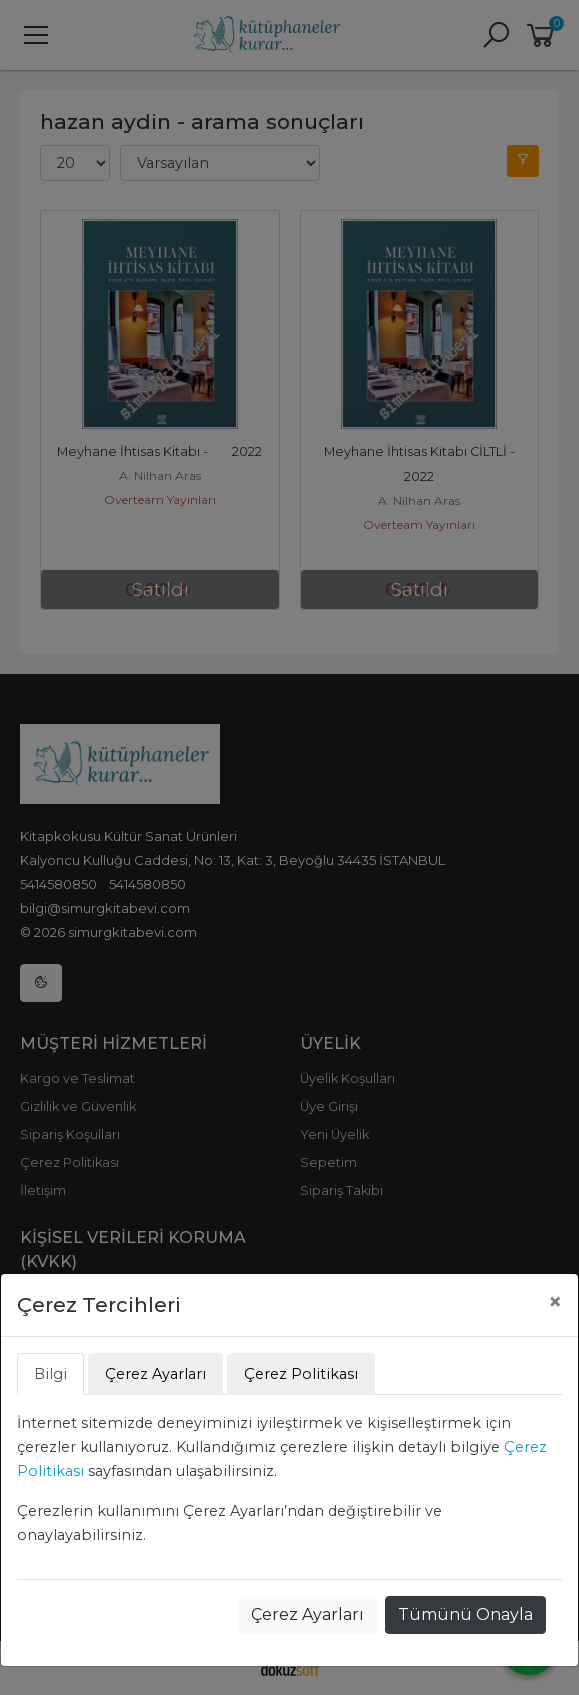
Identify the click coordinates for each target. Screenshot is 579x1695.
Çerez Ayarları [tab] (155, 1374)
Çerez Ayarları (307, 1614)
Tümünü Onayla (465, 1614)
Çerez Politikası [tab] (301, 1374)
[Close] (555, 1302)
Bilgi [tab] (50, 1374)
